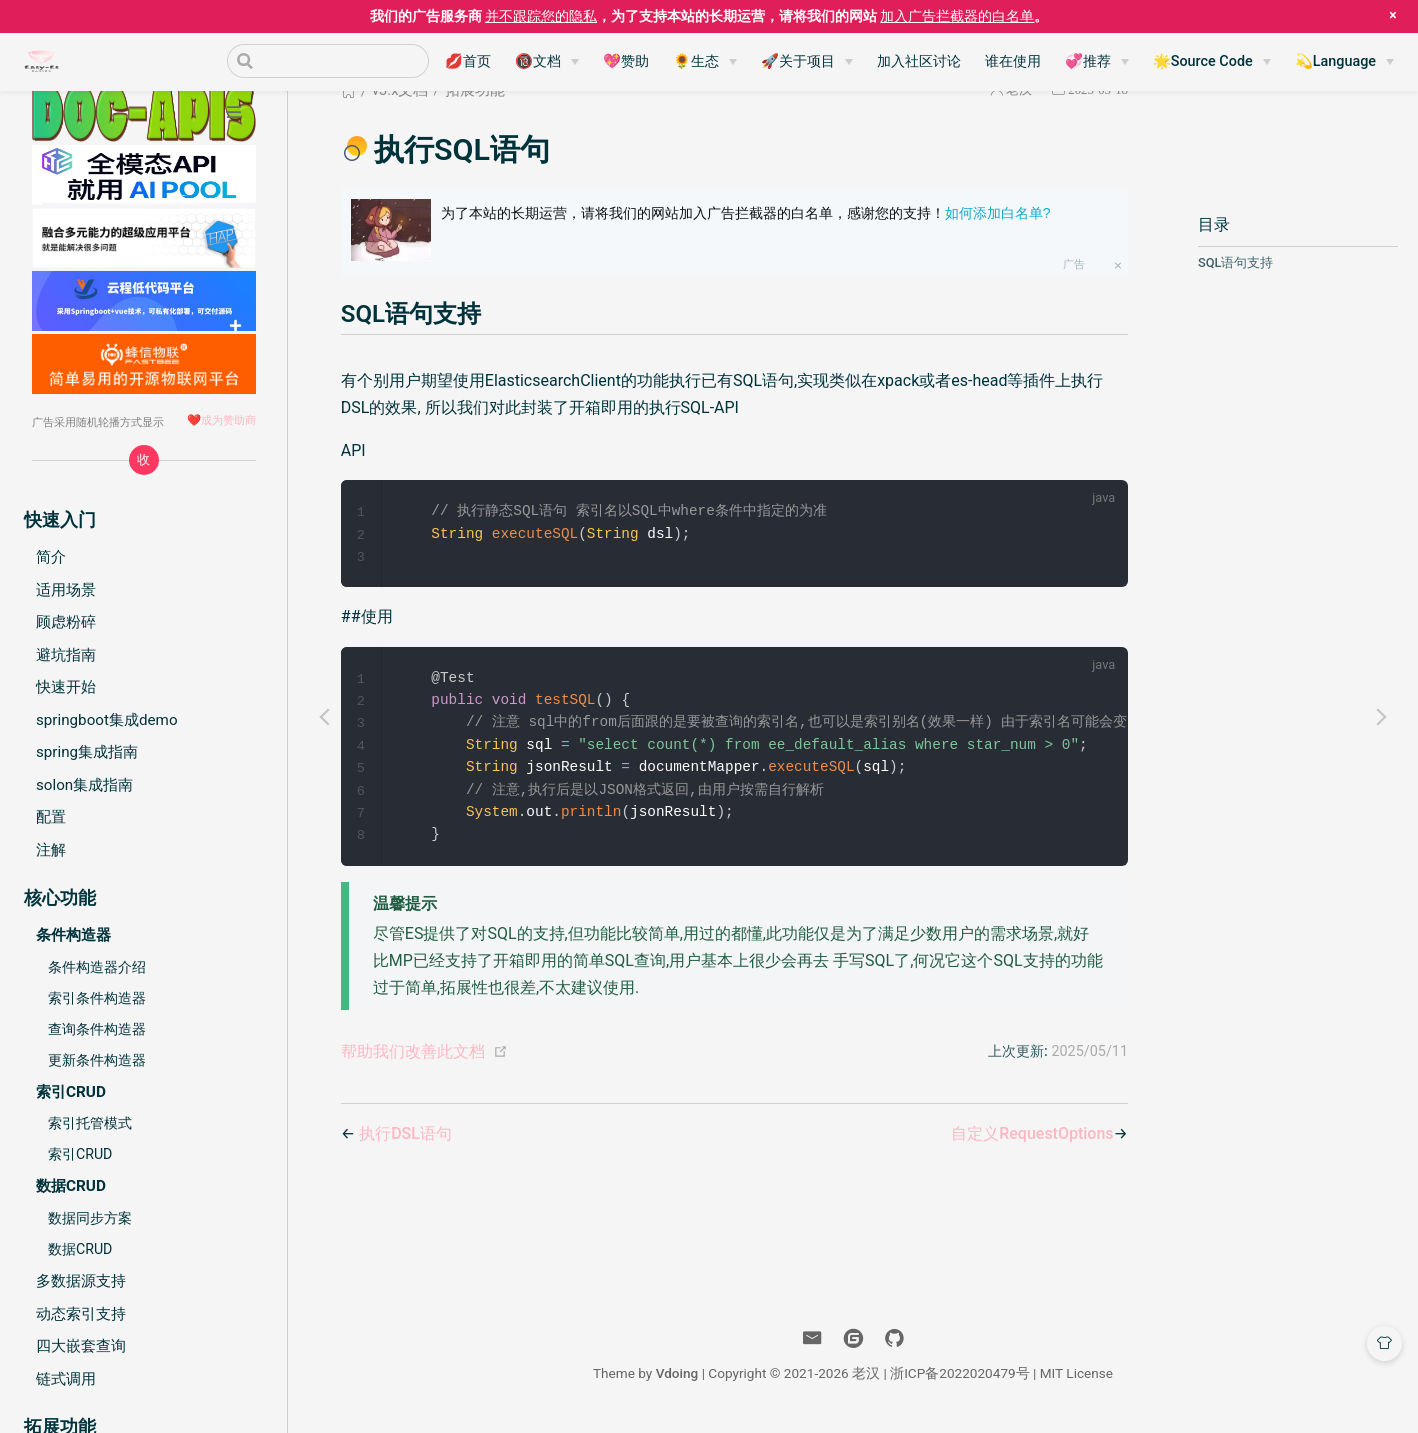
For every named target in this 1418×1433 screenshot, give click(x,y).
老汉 (866, 1381)
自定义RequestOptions (1032, 1141)
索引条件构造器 (97, 998)
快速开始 (66, 687)
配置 (51, 817)
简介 (51, 557)
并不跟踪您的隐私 (541, 16)
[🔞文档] (547, 62)
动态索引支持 (81, 1314)
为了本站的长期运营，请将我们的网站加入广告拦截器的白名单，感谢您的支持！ (746, 213)
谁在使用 (1013, 61)
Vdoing (677, 1381)
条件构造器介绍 (97, 967)
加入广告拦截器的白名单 (957, 16)
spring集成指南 (87, 752)
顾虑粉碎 (66, 622)
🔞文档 (538, 61)
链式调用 (66, 1379)
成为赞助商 (228, 420)
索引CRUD (80, 1154)
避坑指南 (66, 655)
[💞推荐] (1097, 62)
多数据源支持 (81, 1281)
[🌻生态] (705, 62)
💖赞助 (626, 61)
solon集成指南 (84, 785)
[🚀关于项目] (807, 62)
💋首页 (468, 61)
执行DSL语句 (405, 1141)
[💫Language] (1344, 62)
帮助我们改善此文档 (413, 1059)
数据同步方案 (90, 1218)
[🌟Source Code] (1212, 62)
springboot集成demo (107, 720)
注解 (51, 850)
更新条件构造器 (97, 1060)
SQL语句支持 (1235, 262)
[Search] (328, 61)
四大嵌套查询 (81, 1346)
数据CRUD (80, 1249)
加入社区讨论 (919, 61)
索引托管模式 (90, 1123)
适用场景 (66, 590)
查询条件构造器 (97, 1029)
